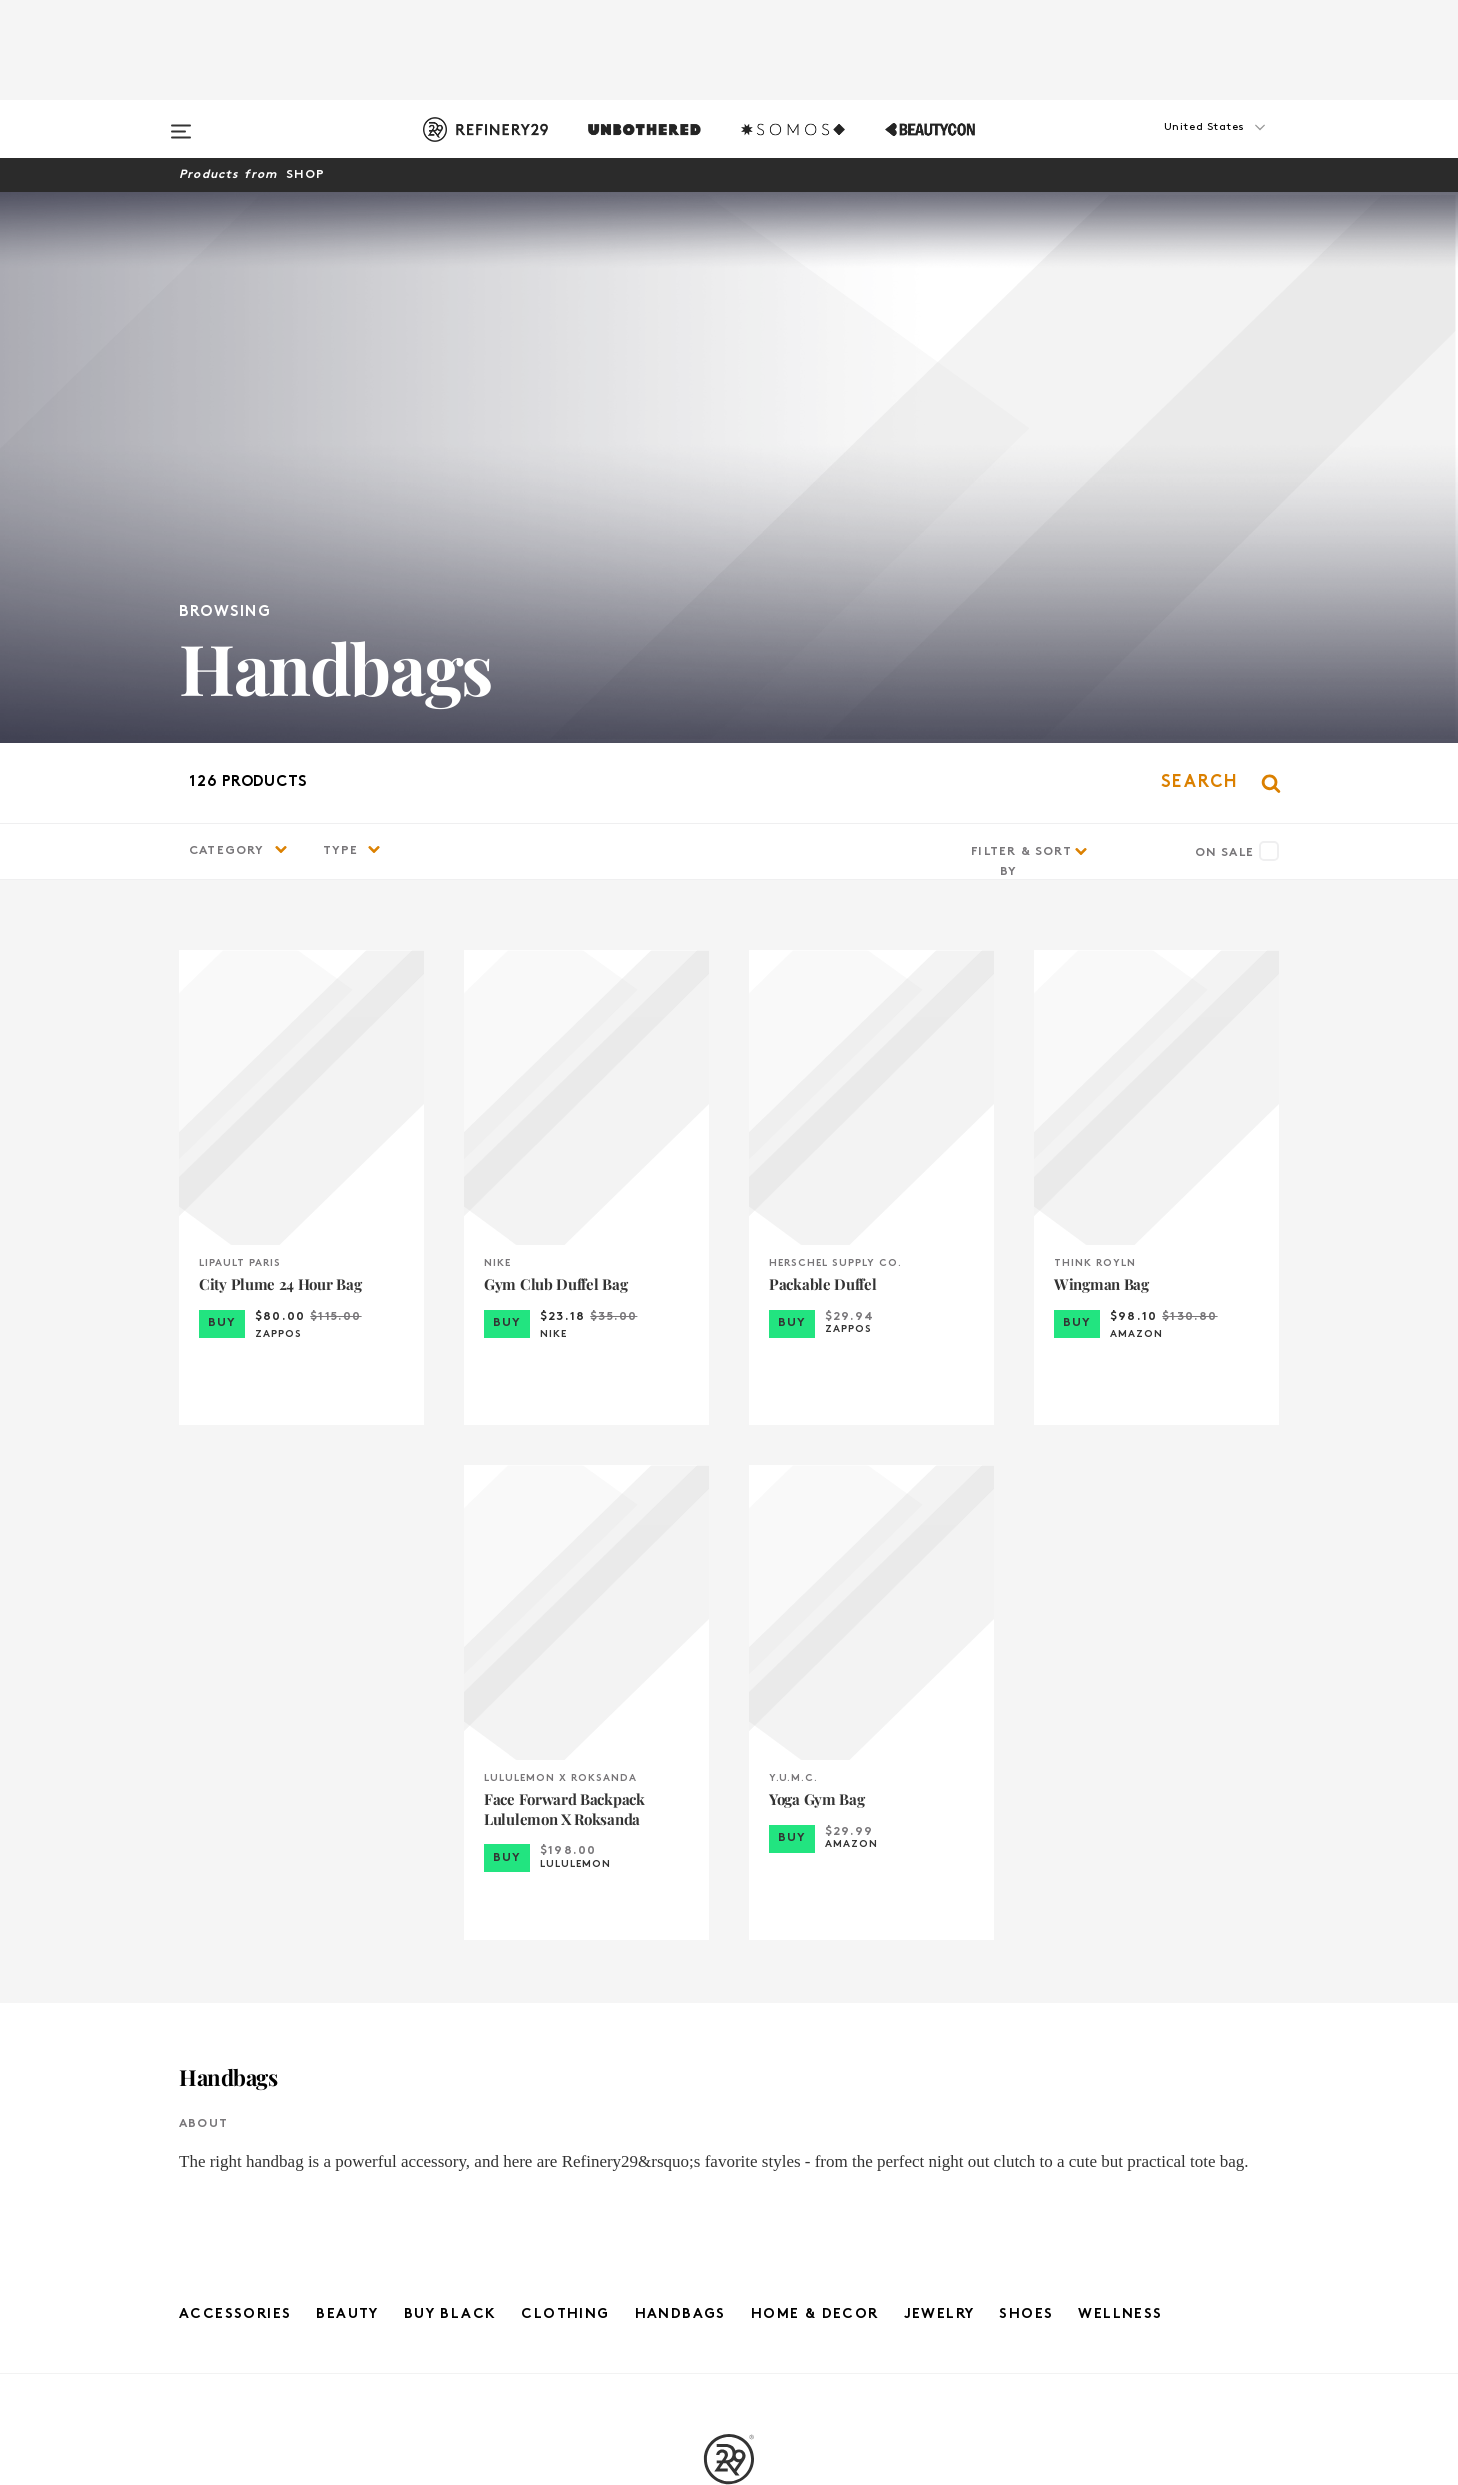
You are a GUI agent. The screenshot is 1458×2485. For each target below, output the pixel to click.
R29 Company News (729, 2084)
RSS (729, 2216)
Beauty (347, 1763)
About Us (388, 2084)
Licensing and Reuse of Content (389, 2194)
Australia (1069, 2150)
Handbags (680, 1763)
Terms (728, 2106)
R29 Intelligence (389, 2172)
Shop (306, 175)
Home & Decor (815, 1763)
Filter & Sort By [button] (1021, 311)
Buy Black (450, 1763)
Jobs (389, 2106)
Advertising (388, 2128)
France (1069, 2128)
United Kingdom (1068, 2084)
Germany (1069, 2106)
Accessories (235, 1763)
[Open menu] (181, 122)
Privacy (729, 2128)
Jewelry (939, 1763)
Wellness (1120, 1763)
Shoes (1026, 1763)
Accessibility (729, 2172)
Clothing (565, 1763)
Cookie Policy (728, 2150)
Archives (729, 2194)
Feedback (388, 2150)
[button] (1179, 147)
